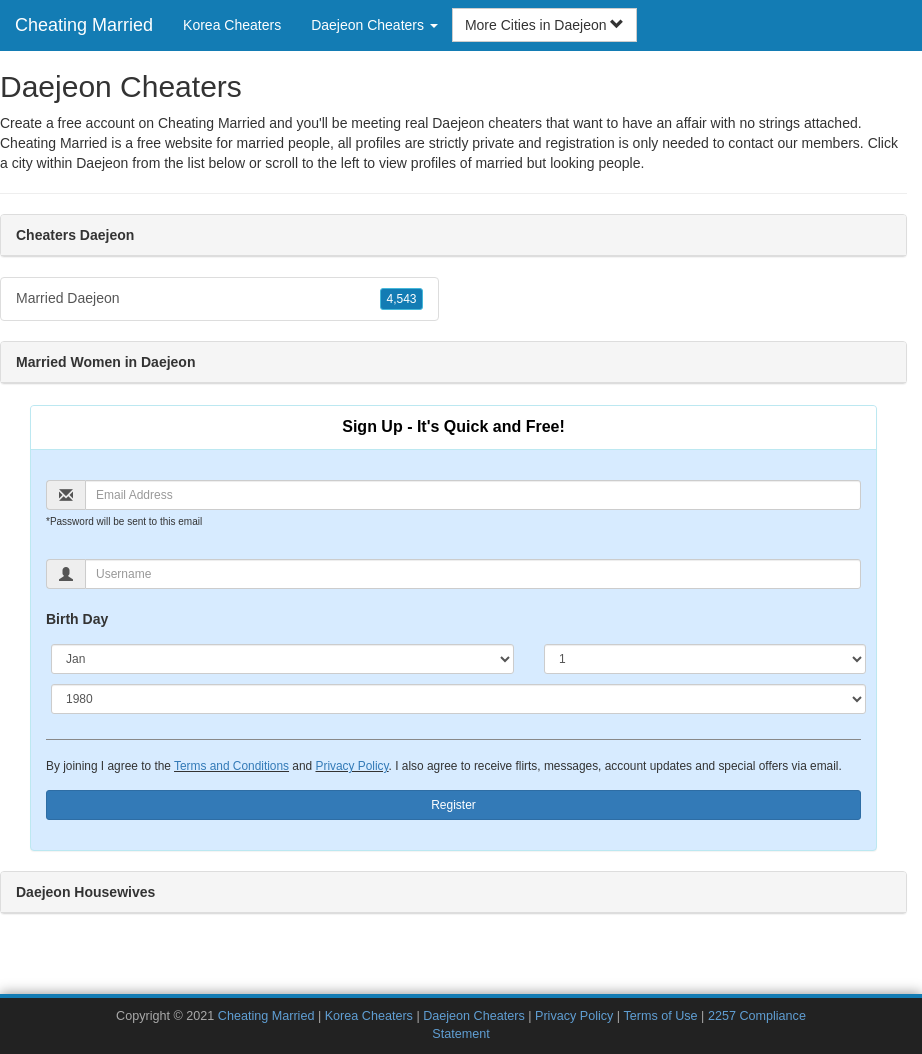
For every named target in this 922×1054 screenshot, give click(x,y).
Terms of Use (660, 1016)
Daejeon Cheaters (474, 1016)
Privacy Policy (351, 766)
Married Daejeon (219, 299)
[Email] (473, 495)
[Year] (458, 699)
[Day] (705, 659)
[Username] (473, 574)
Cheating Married (84, 25)
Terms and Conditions (231, 766)
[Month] (282, 659)
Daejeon (102, 163)
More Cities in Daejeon (545, 25)
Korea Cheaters (232, 25)
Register (453, 805)
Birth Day (77, 619)
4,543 (401, 299)
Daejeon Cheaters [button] (374, 25)
